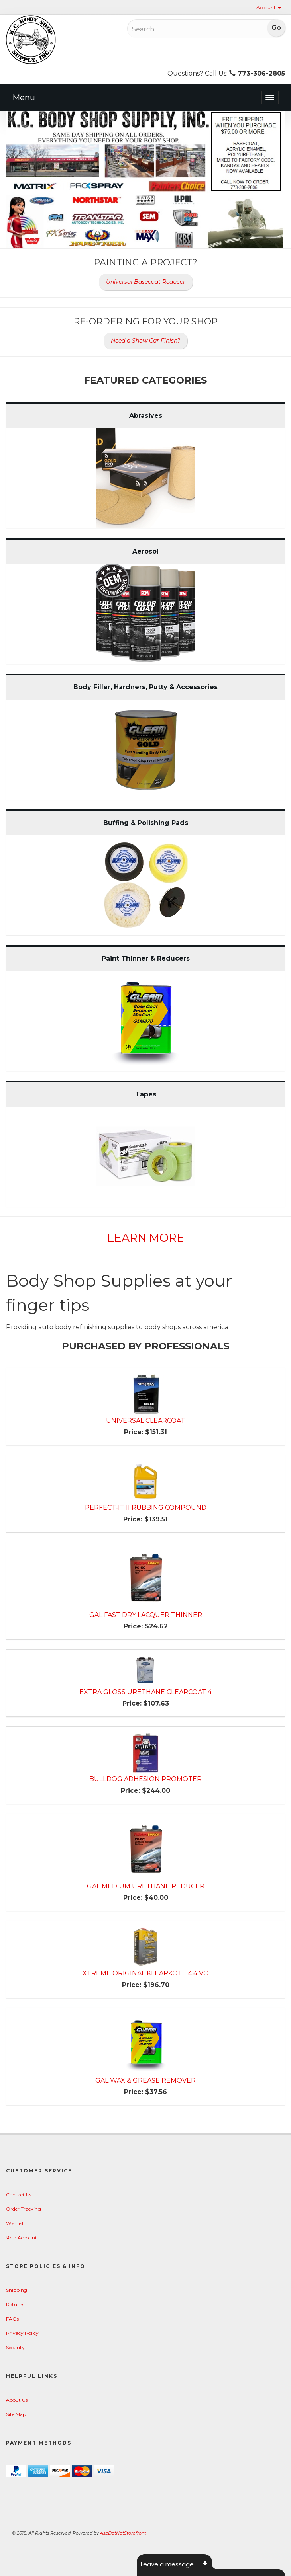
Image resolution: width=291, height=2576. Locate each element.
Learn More (145, 1237)
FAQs (12, 2319)
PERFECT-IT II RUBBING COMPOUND (145, 1507)
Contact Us (18, 2195)
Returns (15, 2304)
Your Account (21, 2238)
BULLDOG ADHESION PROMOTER (145, 1779)
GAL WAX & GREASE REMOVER (145, 2080)
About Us (17, 2400)
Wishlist (15, 2223)
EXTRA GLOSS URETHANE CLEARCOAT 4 (145, 1692)
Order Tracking (23, 2209)
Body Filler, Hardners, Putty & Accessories (145, 687)
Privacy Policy (22, 2333)
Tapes (145, 1094)
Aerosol (145, 551)
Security (15, 2347)
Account (268, 7)
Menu (23, 97)
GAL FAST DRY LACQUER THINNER (145, 1615)
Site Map (16, 2414)
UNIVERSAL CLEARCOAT (145, 1420)
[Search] (182, 29)
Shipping (16, 2290)
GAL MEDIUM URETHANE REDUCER (145, 1886)
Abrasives (145, 415)
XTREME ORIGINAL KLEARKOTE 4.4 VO (146, 1973)
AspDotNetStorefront (123, 2533)
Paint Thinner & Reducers (146, 958)
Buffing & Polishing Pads (145, 823)
